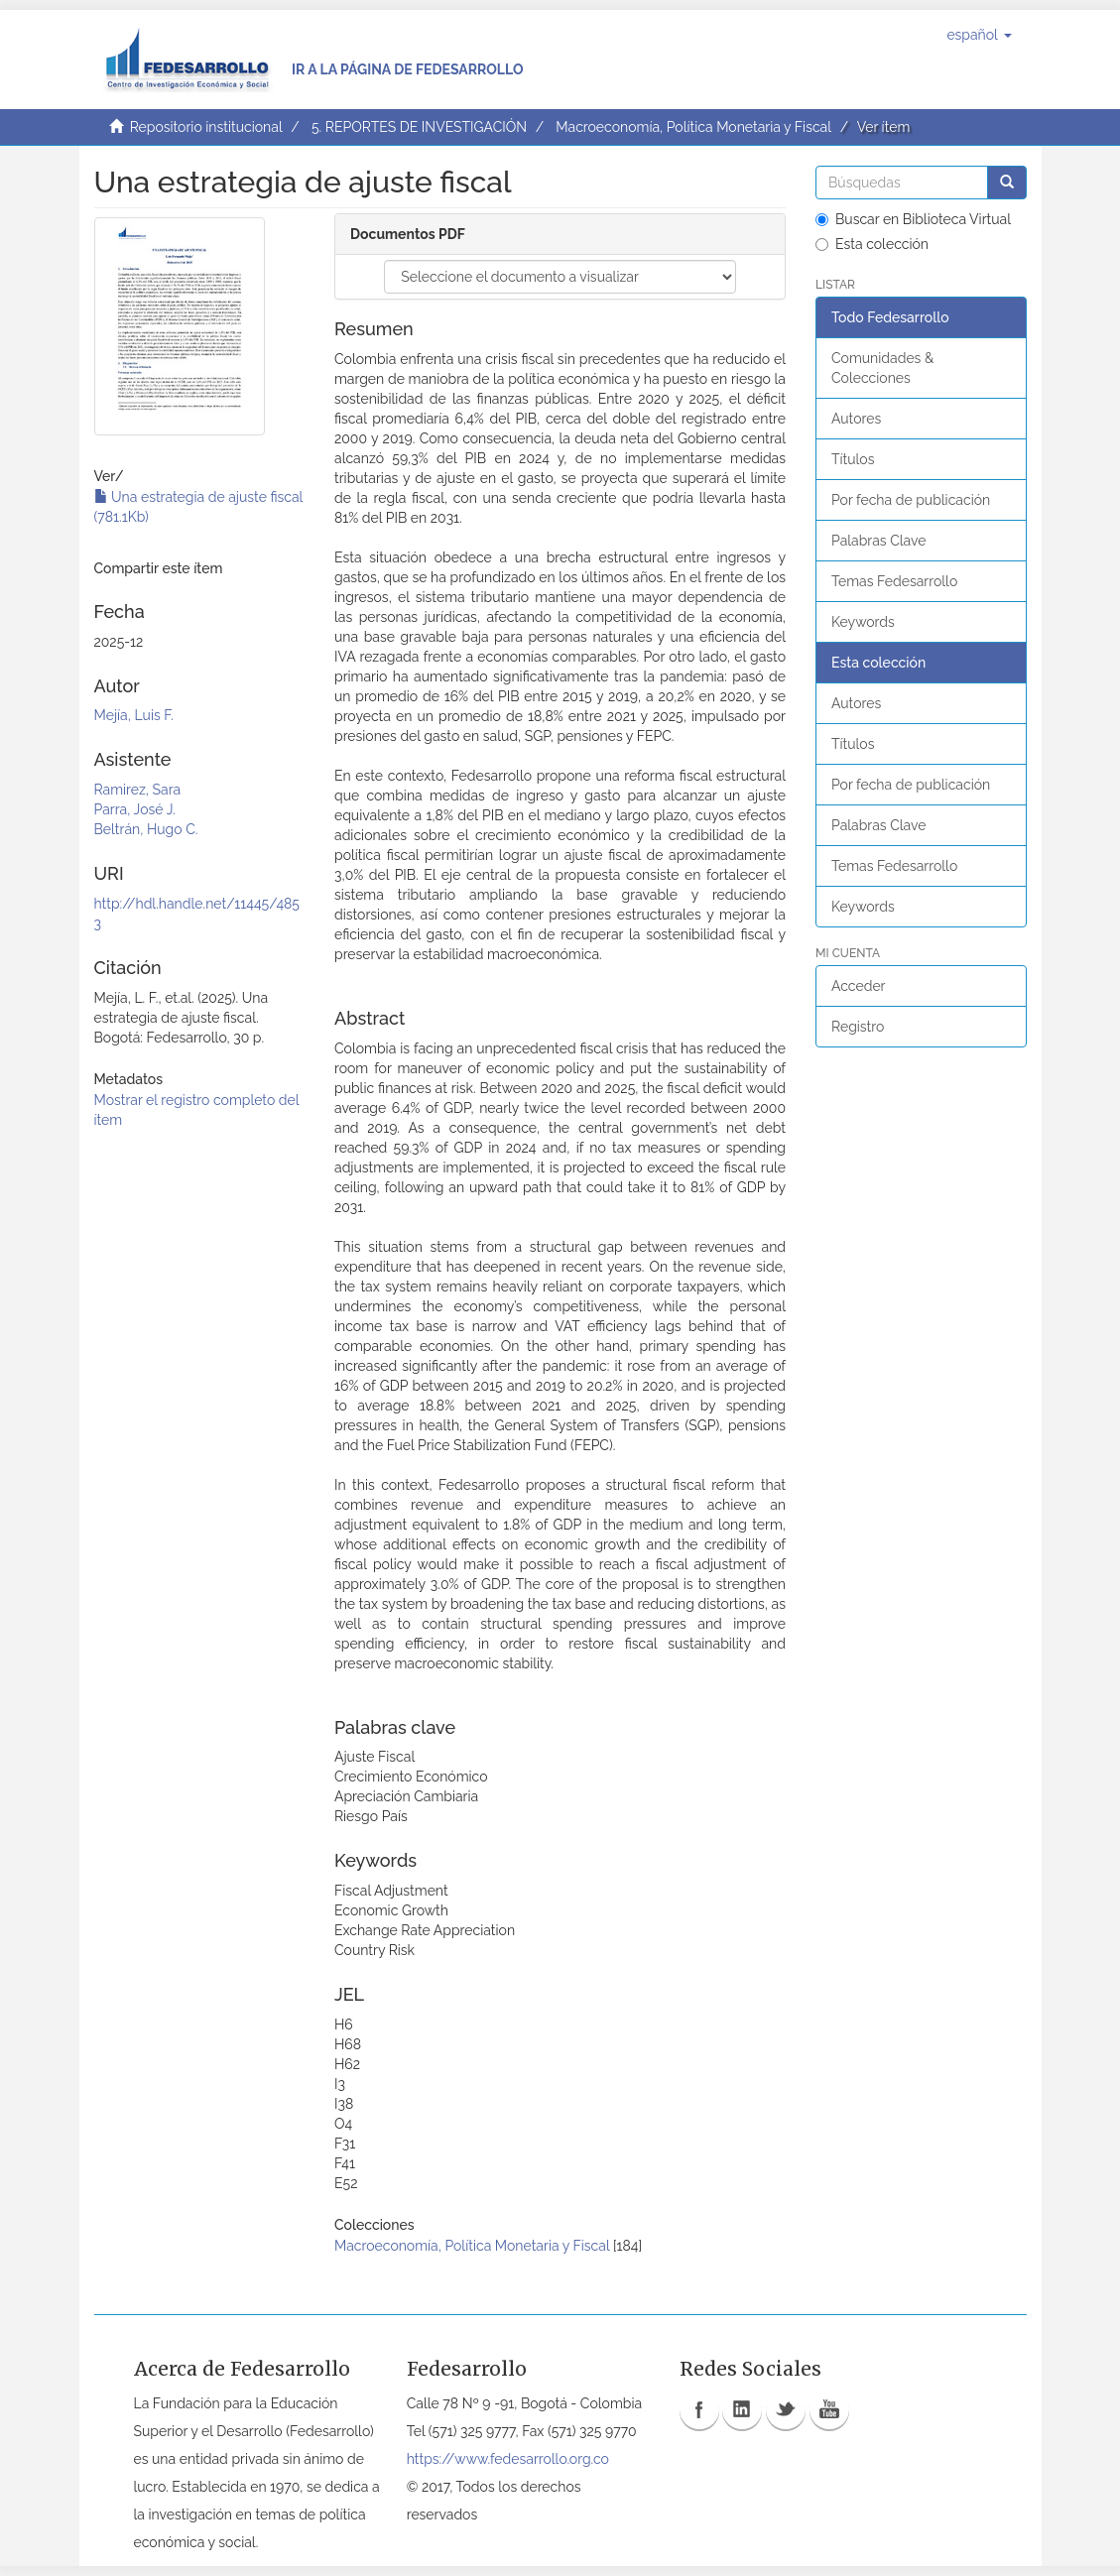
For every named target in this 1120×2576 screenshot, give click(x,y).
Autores (856, 419)
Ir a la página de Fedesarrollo (408, 69)
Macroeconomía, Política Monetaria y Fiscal (693, 127)
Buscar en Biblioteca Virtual (913, 219)
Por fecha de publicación (910, 500)
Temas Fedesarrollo (894, 581)
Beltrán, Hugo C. (146, 829)
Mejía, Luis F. (134, 715)
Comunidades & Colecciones (882, 368)
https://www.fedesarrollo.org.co (508, 2459)
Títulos (852, 459)
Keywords (863, 622)
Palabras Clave (878, 541)
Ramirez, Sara (138, 789)
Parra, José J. (135, 809)
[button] (979, 35)
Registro (857, 1027)
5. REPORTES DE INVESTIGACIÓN (419, 127)
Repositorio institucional (206, 127)
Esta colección (872, 244)
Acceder (858, 986)
